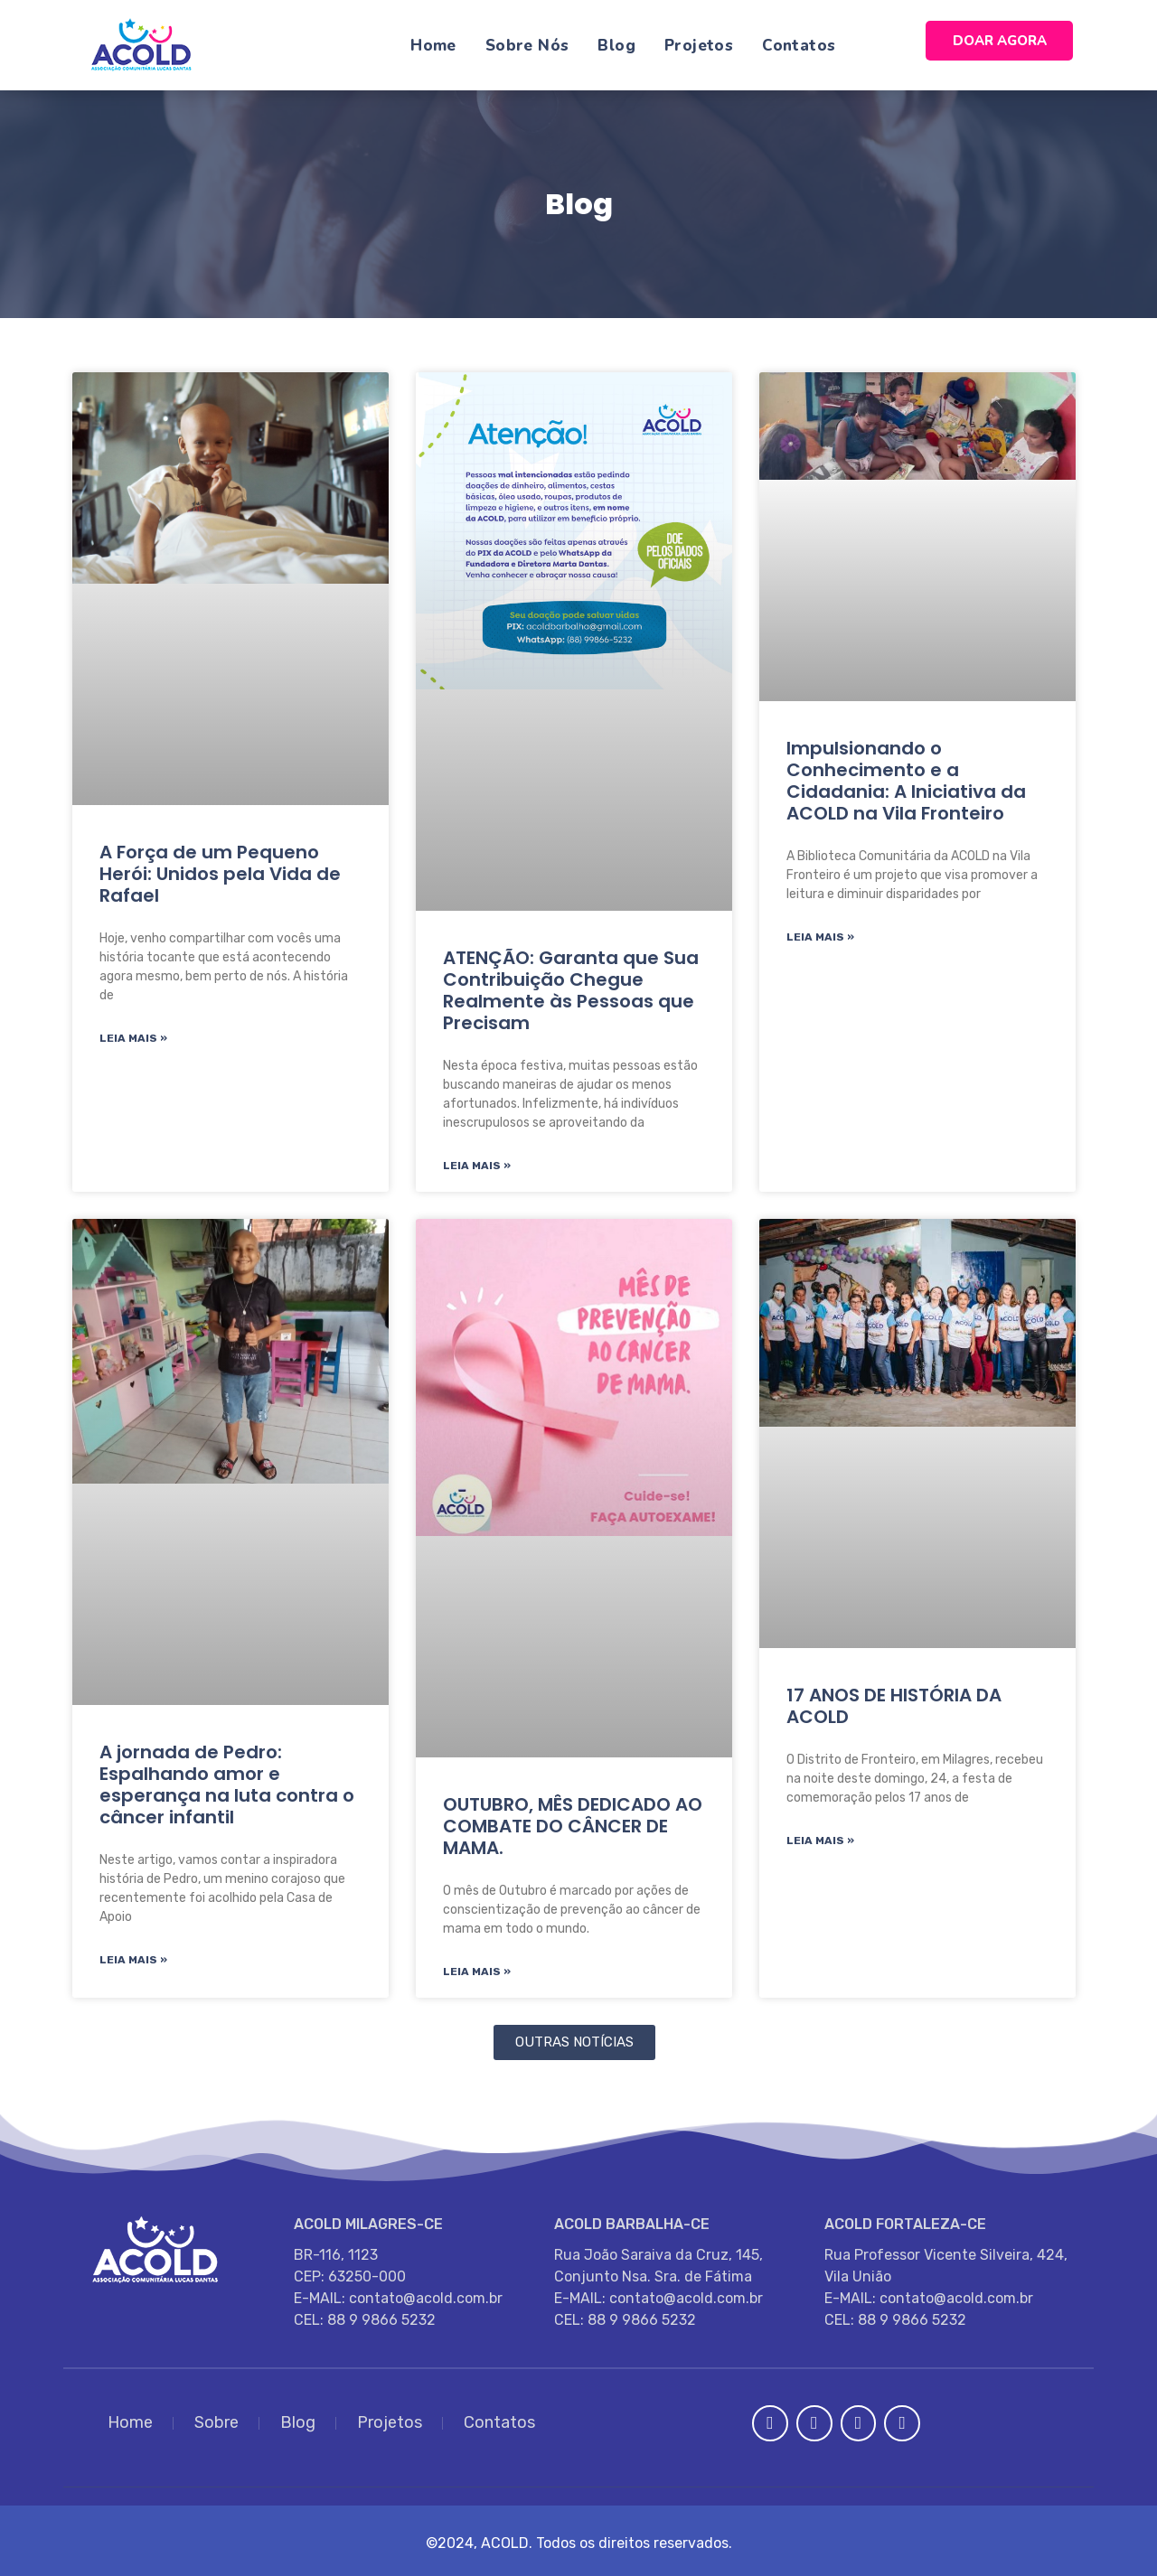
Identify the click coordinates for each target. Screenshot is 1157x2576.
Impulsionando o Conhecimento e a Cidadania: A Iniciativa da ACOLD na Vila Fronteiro (906, 780)
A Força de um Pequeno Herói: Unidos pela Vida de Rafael (220, 873)
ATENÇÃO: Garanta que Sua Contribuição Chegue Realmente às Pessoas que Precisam (571, 990)
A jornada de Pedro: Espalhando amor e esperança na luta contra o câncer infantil (226, 1784)
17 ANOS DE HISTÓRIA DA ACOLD (894, 1705)
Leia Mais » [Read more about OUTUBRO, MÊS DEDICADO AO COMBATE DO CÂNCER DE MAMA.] (477, 1971)
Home (433, 45)
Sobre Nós (527, 45)
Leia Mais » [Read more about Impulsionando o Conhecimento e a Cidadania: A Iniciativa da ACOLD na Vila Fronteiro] (820, 937)
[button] (574, 2042)
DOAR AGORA (1000, 41)
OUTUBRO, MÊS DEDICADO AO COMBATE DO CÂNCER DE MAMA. (572, 1826)
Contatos (798, 45)
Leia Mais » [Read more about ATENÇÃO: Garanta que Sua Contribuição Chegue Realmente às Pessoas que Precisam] (477, 1165)
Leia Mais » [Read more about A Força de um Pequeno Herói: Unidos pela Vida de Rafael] (133, 1038)
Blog (616, 45)
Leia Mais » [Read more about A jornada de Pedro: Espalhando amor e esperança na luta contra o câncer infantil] (133, 1959)
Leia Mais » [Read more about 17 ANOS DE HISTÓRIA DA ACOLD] (820, 1840)
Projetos (698, 45)
